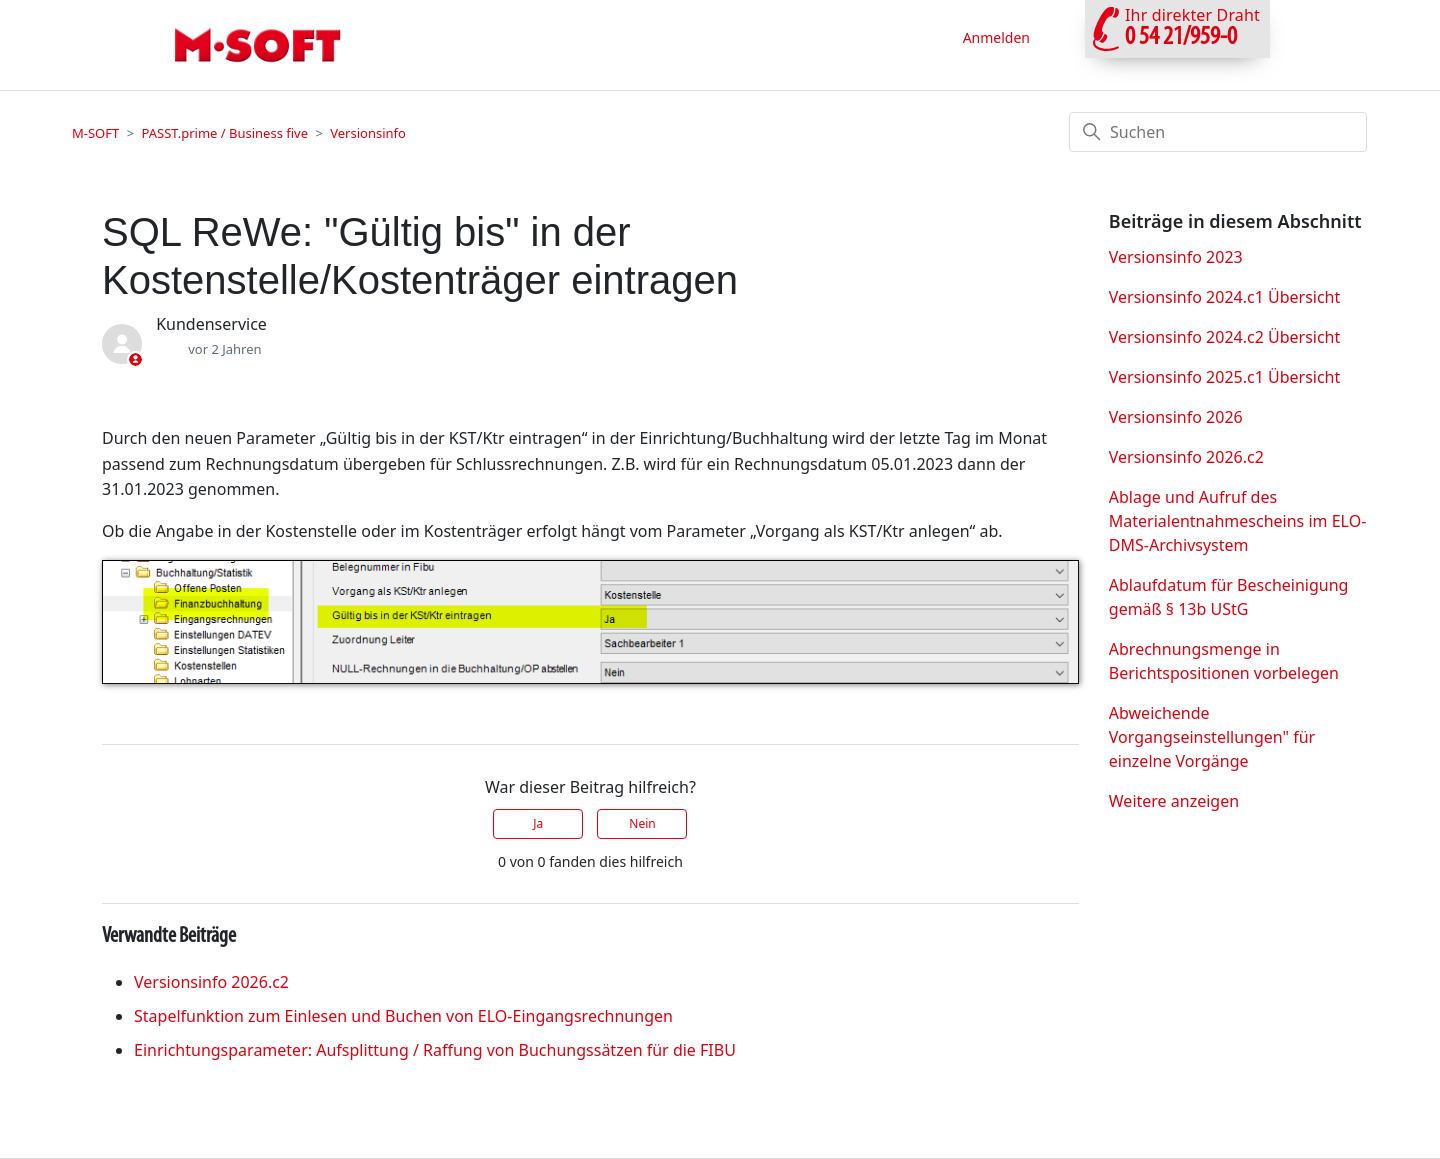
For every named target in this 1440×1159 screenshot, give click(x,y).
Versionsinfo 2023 (1176, 257)
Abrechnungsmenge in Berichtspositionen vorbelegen (1224, 661)
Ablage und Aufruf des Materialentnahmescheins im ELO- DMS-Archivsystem (1238, 521)
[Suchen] (1218, 132)
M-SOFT (95, 133)
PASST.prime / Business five (224, 133)
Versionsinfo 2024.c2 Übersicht (1225, 337)
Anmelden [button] (996, 37)
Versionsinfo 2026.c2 (211, 982)
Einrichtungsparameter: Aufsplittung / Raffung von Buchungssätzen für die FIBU (435, 1050)
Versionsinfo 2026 (1176, 417)
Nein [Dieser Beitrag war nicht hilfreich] (642, 823)
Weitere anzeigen (1174, 801)
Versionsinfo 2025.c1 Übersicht (1225, 377)
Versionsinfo (368, 133)
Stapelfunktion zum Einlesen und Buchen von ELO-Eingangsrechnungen (403, 1016)
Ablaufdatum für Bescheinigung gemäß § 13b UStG (1229, 597)
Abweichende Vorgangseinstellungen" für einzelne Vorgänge (1212, 737)
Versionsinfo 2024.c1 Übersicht (1225, 297)
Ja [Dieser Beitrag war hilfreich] (538, 823)
